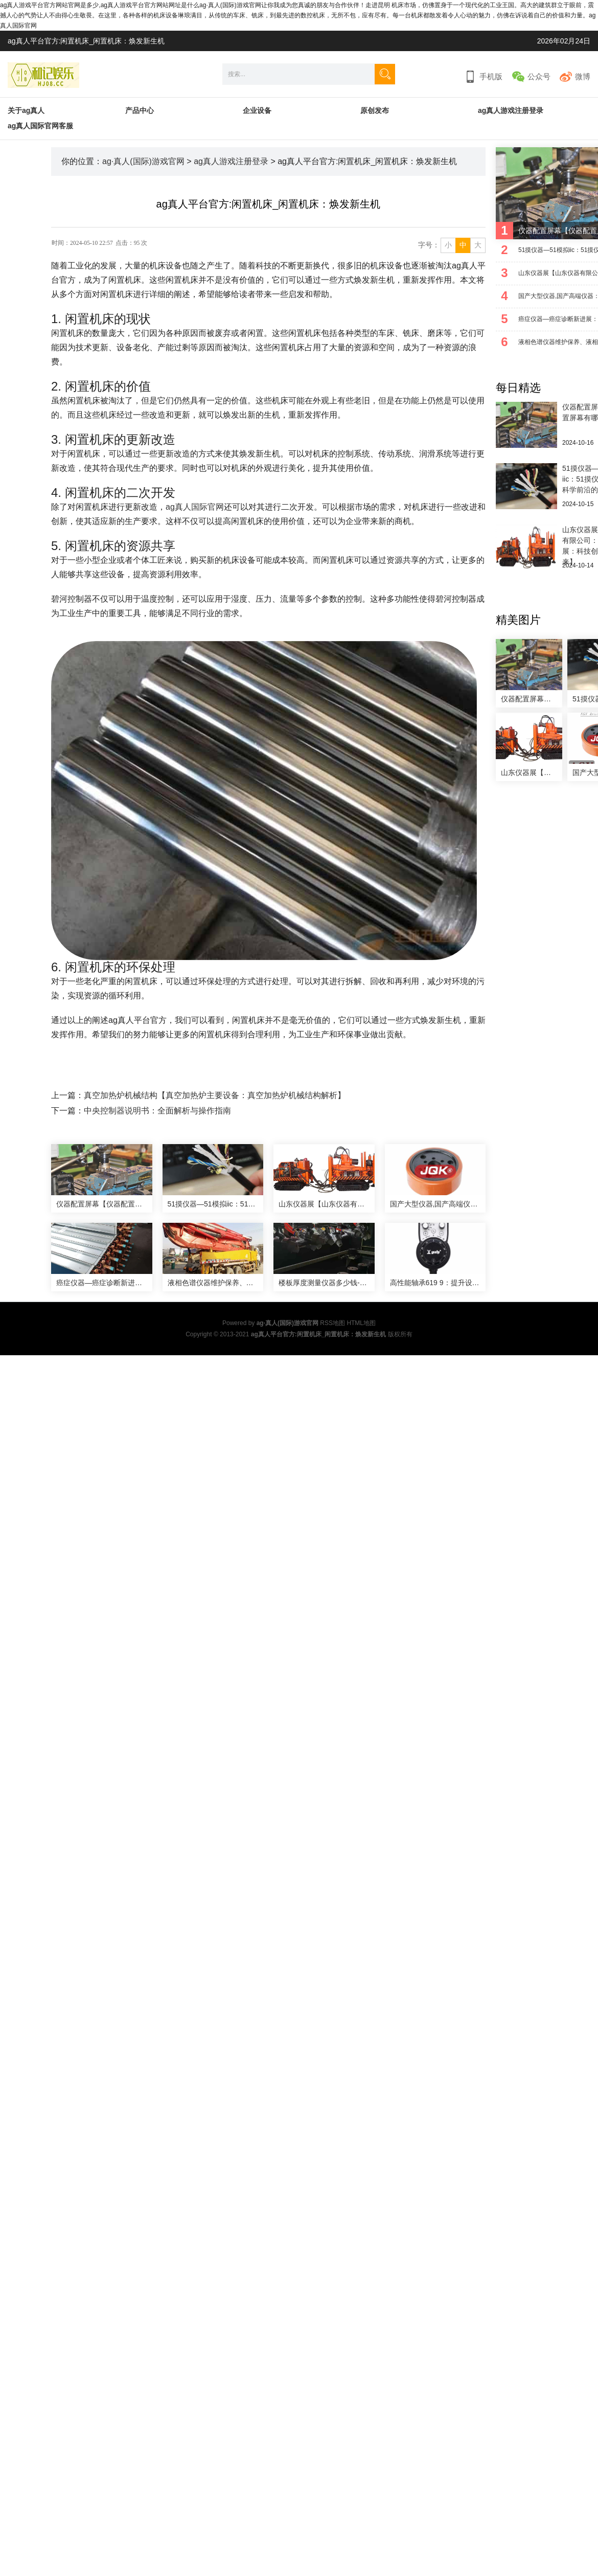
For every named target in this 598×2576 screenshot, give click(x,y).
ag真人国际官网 (195, 507)
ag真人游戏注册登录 (510, 110)
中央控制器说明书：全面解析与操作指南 (157, 1110)
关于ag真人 (26, 110)
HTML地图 (361, 1323)
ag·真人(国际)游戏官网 (143, 161)
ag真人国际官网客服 (40, 126)
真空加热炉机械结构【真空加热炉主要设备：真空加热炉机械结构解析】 (215, 1095)
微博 (582, 76)
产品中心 (139, 110)
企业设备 (257, 110)
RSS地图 (332, 1323)
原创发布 (374, 110)
